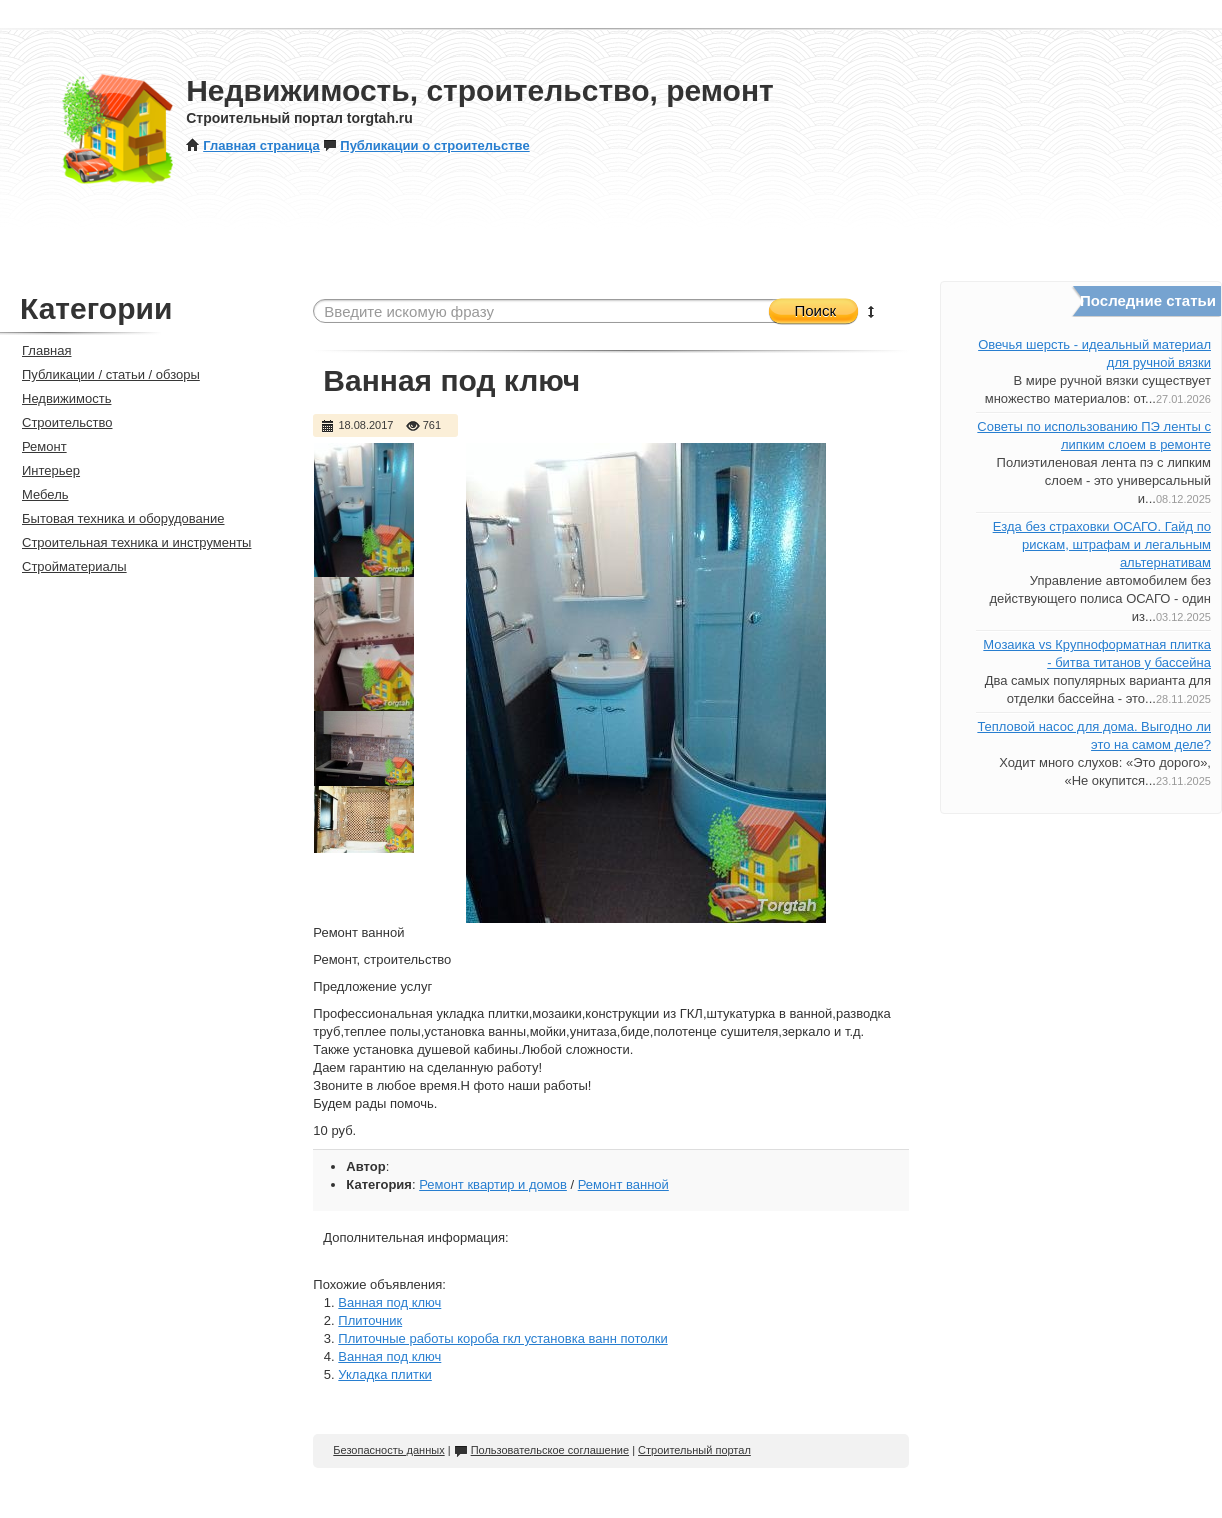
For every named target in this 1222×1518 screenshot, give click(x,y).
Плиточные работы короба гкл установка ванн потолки (502, 1338)
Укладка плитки (385, 1374)
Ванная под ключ (389, 1302)
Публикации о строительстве (426, 145)
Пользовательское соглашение (541, 1450)
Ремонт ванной (623, 1184)
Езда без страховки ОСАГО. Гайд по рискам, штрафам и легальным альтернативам (1102, 544)
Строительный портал (694, 1450)
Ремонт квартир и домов (493, 1184)
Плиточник (370, 1320)
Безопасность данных (388, 1450)
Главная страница (252, 145)
